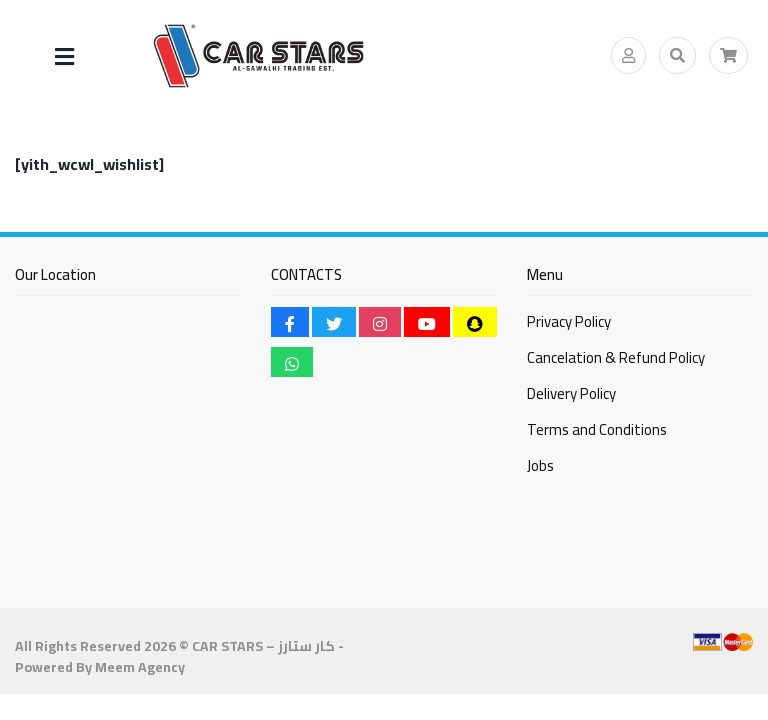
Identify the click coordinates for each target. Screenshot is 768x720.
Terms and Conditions (597, 429)
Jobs (540, 465)
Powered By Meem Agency (100, 667)
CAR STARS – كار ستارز (263, 646)
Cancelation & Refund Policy (616, 357)
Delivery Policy (571, 393)
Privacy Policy (569, 321)
